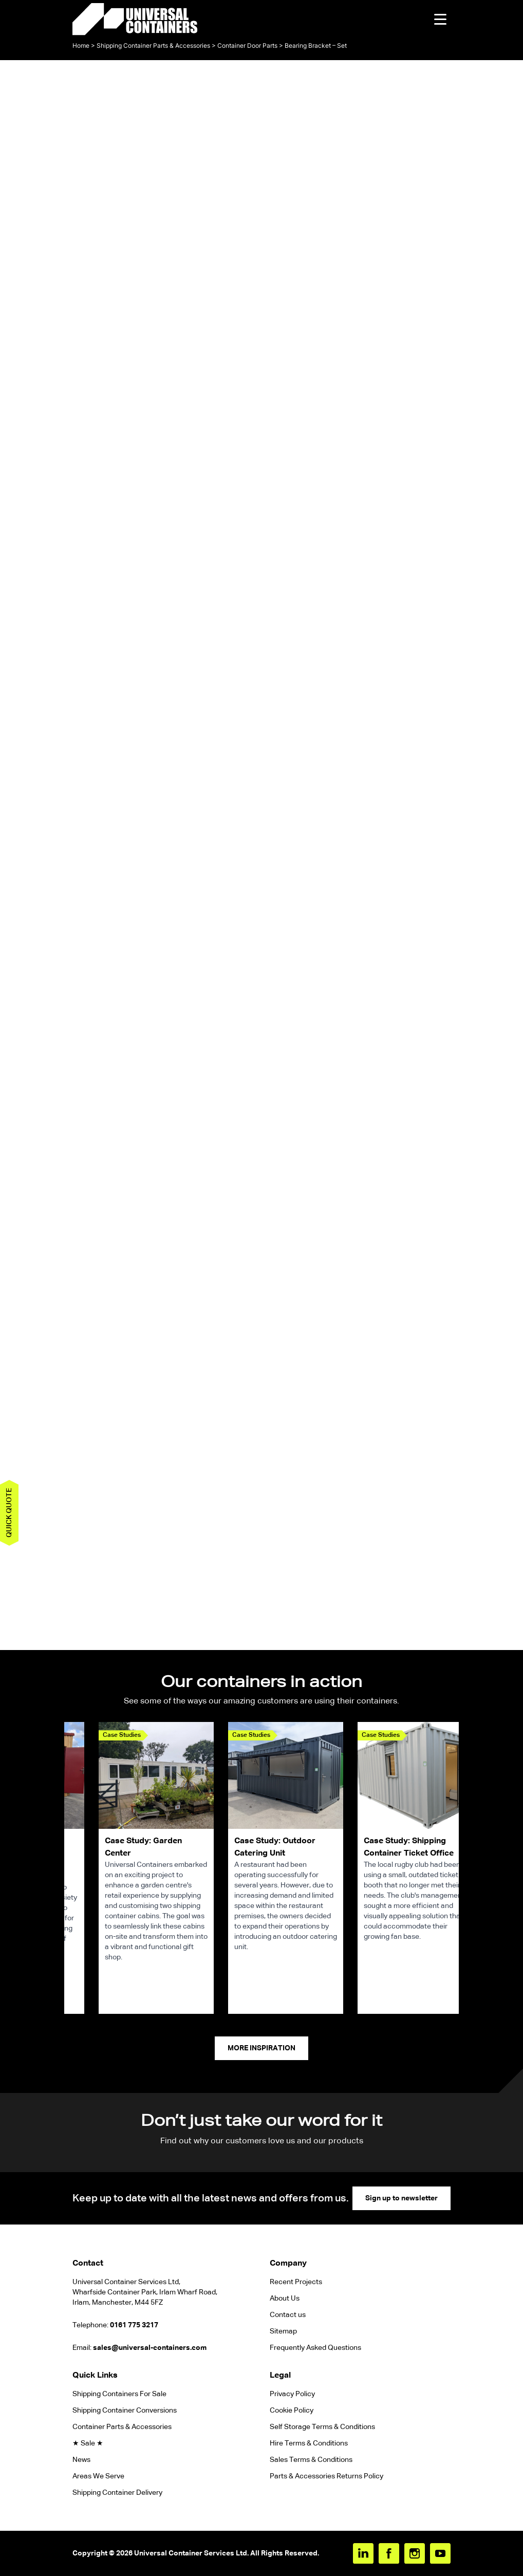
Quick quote (9, 1512)
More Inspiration (261, 2048)
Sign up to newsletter (401, 2198)
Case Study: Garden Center (143, 1847)
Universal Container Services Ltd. (191, 2553)
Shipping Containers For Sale (119, 2394)
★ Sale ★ (87, 2443)
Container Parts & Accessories (122, 2427)
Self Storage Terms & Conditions (322, 2427)
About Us (285, 2298)
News (81, 2459)
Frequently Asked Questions (315, 2347)
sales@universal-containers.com (150, 2347)
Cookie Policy (291, 2410)
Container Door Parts (247, 45)
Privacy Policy (292, 2394)
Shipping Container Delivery (117, 2492)
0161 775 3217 (134, 2325)
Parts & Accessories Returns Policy (326, 2476)
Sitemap (283, 2331)
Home (80, 45)
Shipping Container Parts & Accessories (153, 45)
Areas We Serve (98, 2476)
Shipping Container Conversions (124, 2410)
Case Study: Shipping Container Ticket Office (409, 1847)
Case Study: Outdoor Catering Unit (274, 1847)
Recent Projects (296, 2282)
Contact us (288, 2315)
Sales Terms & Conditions (311, 2459)
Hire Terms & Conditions (309, 2443)
